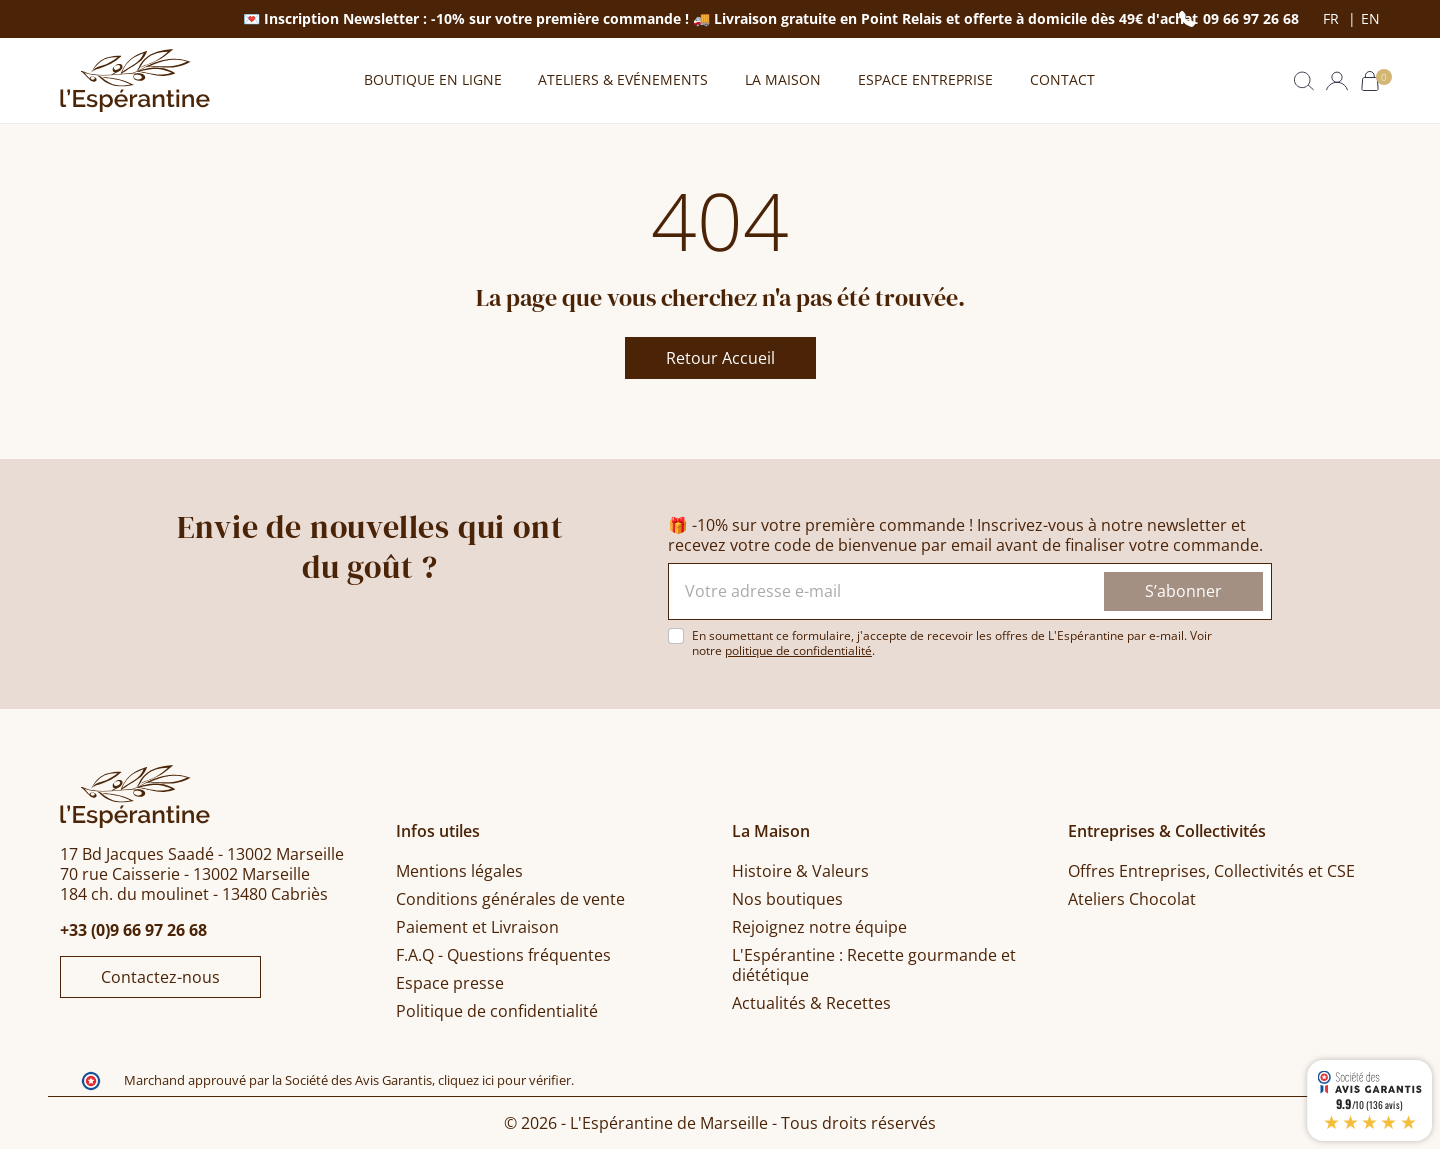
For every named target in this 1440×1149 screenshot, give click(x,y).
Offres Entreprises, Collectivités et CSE (1211, 871)
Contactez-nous (160, 977)
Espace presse (450, 983)
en (1370, 19)
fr (1333, 19)
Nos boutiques (787, 899)
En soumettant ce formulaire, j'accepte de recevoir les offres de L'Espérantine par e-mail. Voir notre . (952, 643)
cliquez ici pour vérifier (504, 1080)
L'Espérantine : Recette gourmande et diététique (874, 965)
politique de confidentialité (798, 650)
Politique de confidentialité (497, 1011)
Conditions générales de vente (510, 899)
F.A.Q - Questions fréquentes (503, 955)
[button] (1304, 81)
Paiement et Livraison (477, 927)
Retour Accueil (720, 358)
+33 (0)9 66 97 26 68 (133, 930)
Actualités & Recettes (811, 1003)
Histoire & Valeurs (800, 871)
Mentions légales (459, 871)
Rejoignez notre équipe (819, 927)
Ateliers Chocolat (1132, 899)
